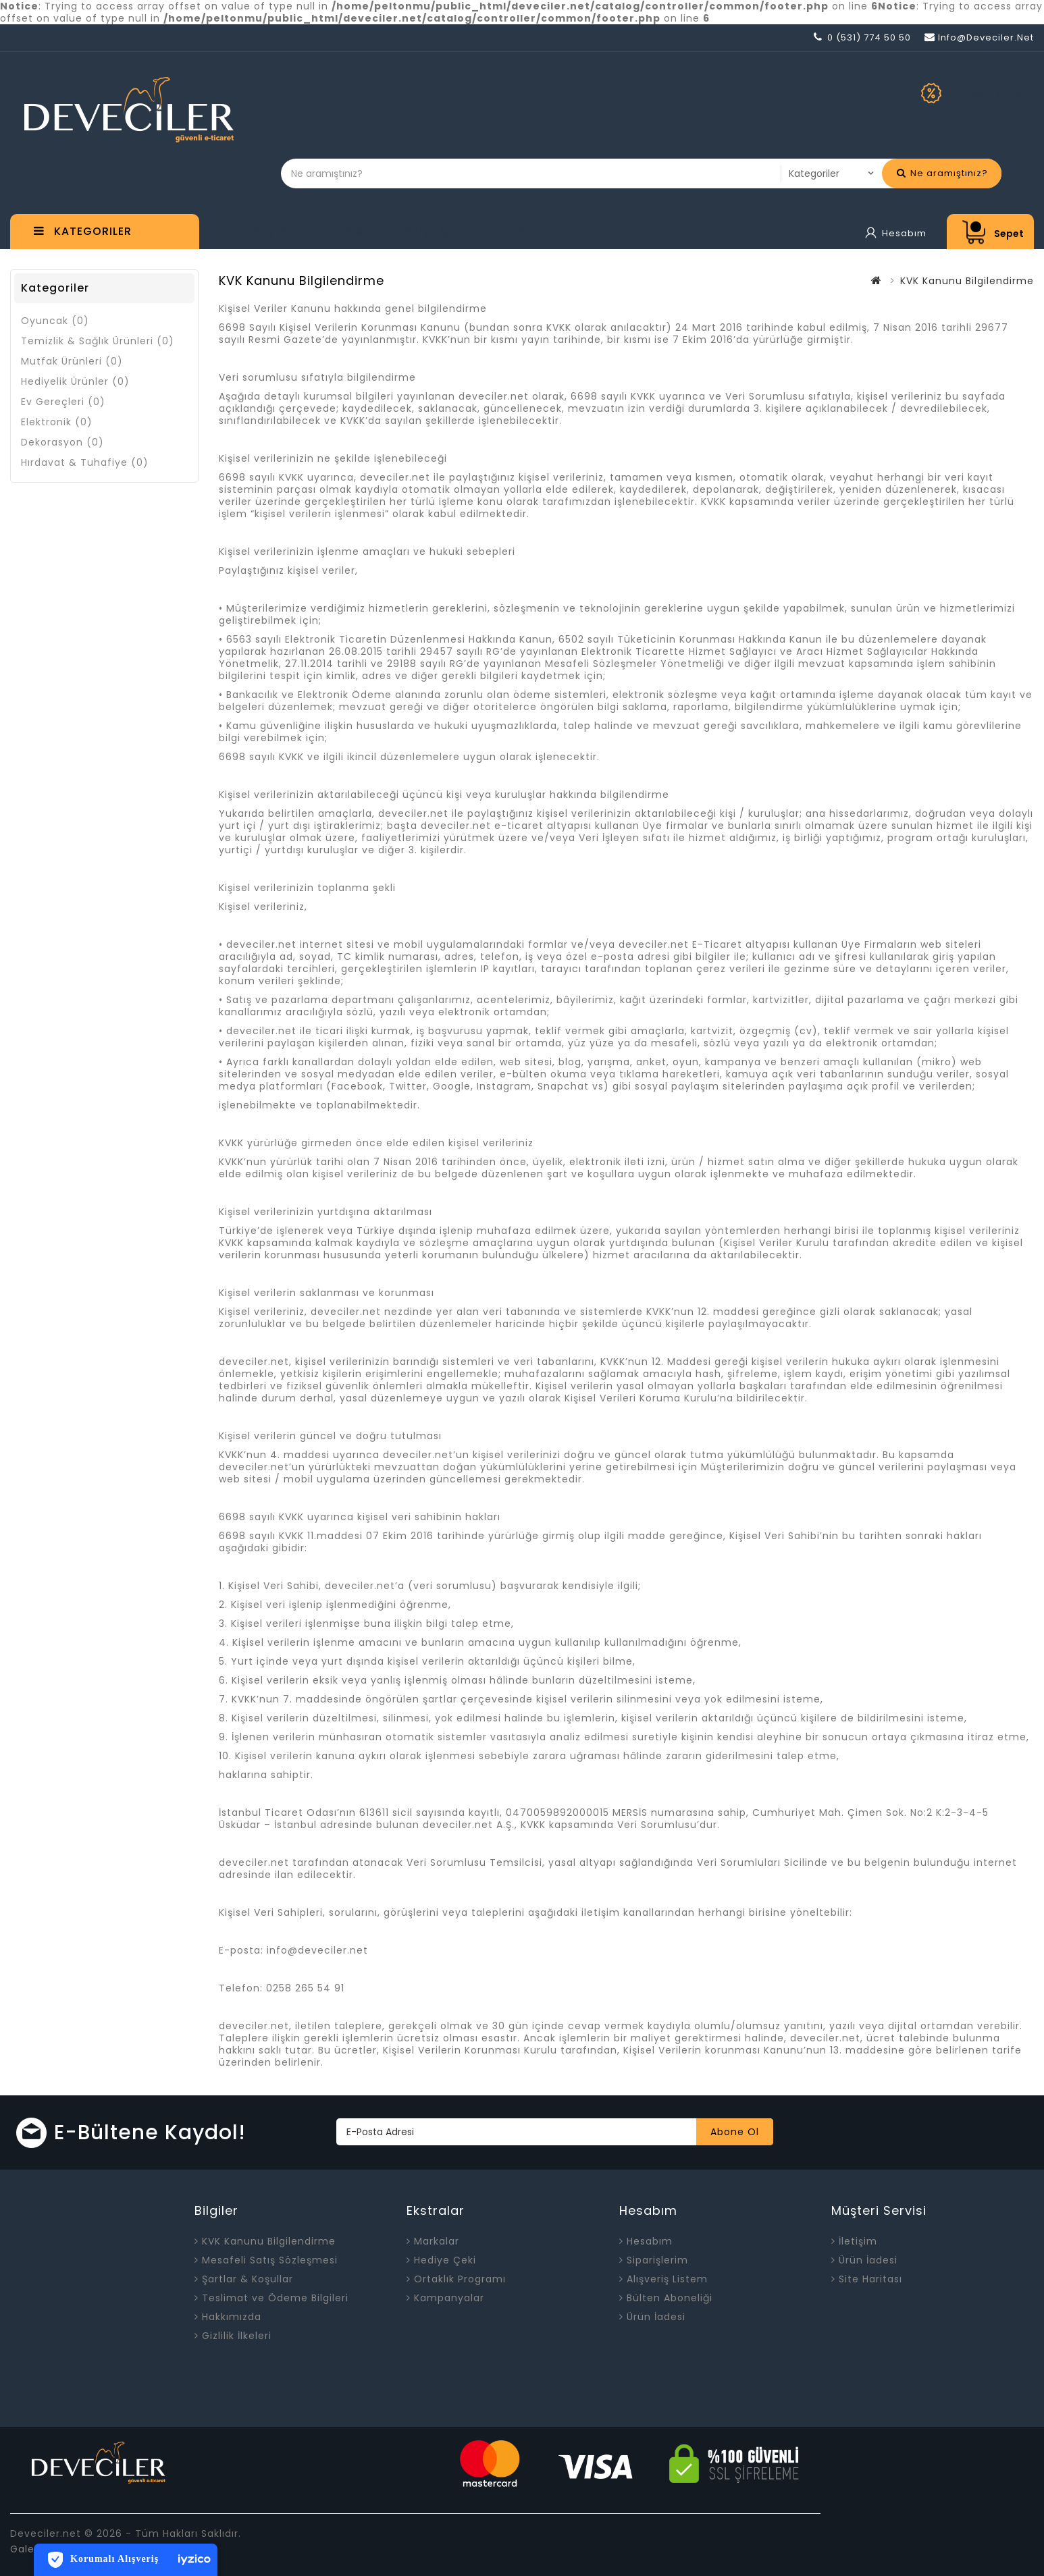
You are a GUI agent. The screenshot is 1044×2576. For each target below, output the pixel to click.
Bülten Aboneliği (669, 2298)
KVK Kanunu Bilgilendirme (967, 281)
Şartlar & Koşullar (247, 2279)
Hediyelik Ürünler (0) (75, 381)
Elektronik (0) (57, 422)
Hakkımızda (231, 2317)
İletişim (858, 2241)
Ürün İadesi (656, 2317)
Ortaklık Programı (460, 2279)
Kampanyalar (449, 2298)
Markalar (342, 231)
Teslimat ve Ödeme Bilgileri (275, 2298)
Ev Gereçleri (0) (63, 401)
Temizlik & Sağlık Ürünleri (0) (97, 341)
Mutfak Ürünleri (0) (72, 361)
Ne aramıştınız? (942, 173)
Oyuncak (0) (55, 320)
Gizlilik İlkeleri (236, 2335)
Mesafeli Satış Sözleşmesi (270, 2260)
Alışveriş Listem (667, 2279)
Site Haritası (870, 2279)
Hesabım (650, 2241)
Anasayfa (259, 231)
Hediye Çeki (431, 231)
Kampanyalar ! (990, 92)
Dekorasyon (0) (62, 442)
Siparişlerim (657, 2260)
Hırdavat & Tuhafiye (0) (85, 462)
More (509, 231)
